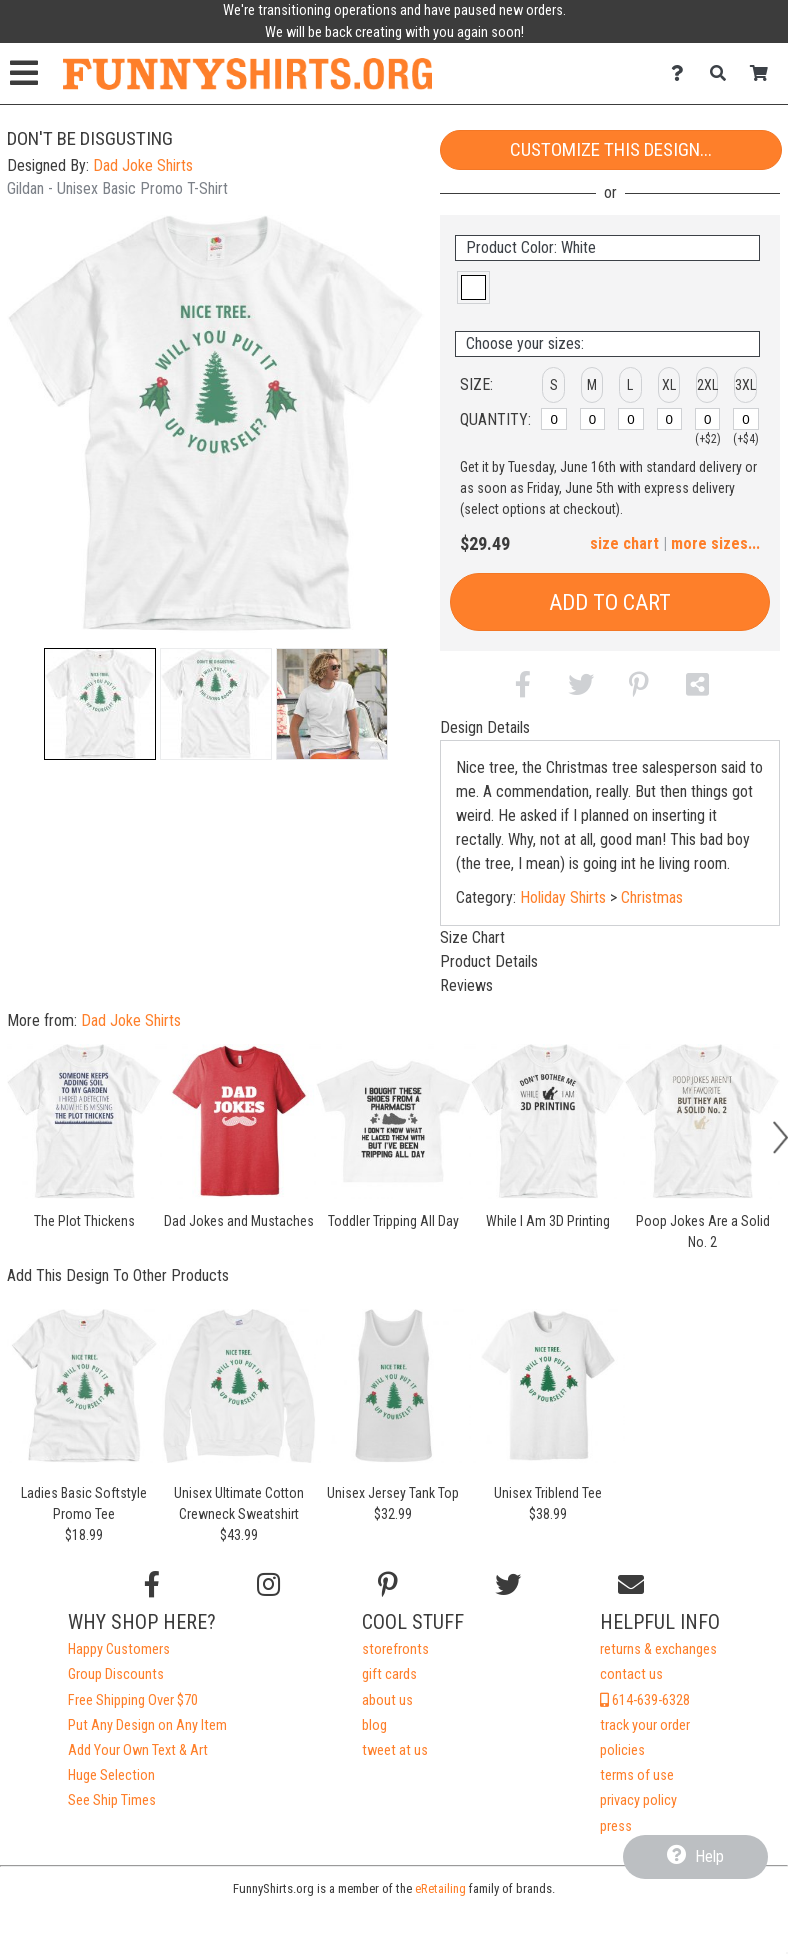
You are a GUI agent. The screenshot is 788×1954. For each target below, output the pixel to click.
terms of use (637, 1775)
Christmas (652, 897)
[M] (593, 419)
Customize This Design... (611, 149)
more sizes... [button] (715, 543)
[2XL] (708, 419)
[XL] (670, 419)
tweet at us (395, 1750)
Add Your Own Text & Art (138, 1750)
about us (387, 1700)
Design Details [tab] (485, 727)
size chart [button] (624, 543)
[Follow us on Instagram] (268, 1585)
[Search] (723, 73)
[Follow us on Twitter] (508, 1585)
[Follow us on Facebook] (152, 1585)
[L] (631, 419)
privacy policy (638, 1800)
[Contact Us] (682, 73)
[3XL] (746, 419)
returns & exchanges (658, 1649)
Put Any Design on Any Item (147, 1725)
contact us (631, 1674)
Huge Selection (111, 1775)
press (616, 1826)
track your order (645, 1725)
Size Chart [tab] (472, 937)
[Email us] (631, 1585)
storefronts (395, 1649)
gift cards (389, 1674)
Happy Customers (119, 1649)
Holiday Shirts (563, 897)
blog (374, 1725)
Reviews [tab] (466, 985)
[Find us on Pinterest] (388, 1585)
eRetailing (440, 1888)
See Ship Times (112, 1800)
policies (622, 1750)
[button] (100, 704)
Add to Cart (610, 602)
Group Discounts (116, 1674)
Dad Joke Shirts (143, 165)
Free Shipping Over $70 (133, 1700)
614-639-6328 (645, 1700)
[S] (554, 419)
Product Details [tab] (489, 961)
